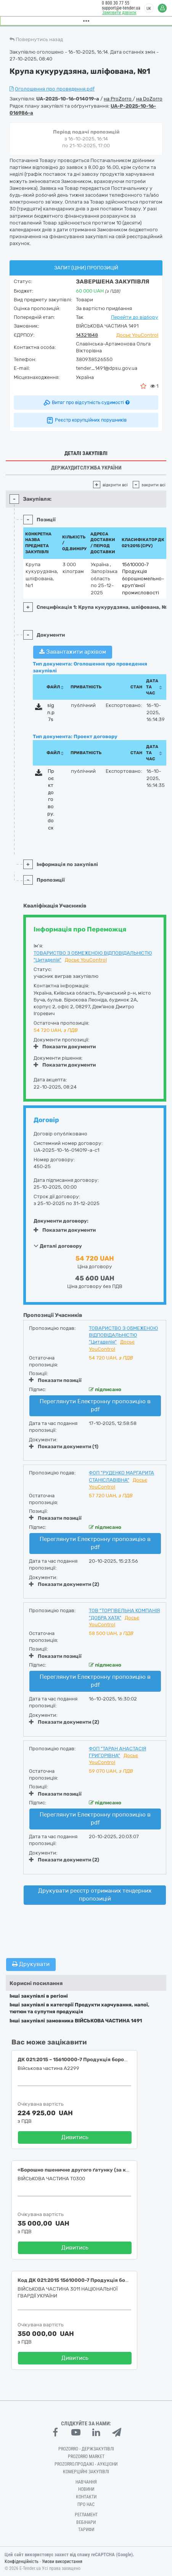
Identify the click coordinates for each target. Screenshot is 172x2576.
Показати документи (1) (63, 1446)
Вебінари (86, 2522)
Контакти (86, 2497)
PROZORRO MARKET (86, 2456)
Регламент (86, 2514)
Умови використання (62, 2561)
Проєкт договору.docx (50, 799)
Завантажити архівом (72, 651)
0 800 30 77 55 (115, 3)
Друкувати (31, 1964)
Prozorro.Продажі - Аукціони (86, 2464)
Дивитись (74, 2137)
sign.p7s (51, 712)
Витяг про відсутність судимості (86, 402)
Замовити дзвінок (119, 12)
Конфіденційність (22, 2561)
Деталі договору (58, 1246)
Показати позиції (55, 1380)
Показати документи (65, 1046)
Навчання (86, 2482)
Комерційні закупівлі (86, 2471)
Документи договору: (61, 1221)
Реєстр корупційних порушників (86, 420)
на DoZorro (149, 99)
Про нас (86, 2504)
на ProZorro (118, 99)
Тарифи (86, 2529)
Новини (86, 2489)
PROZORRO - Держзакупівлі (86, 2449)
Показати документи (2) (64, 1584)
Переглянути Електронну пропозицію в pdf (95, 1405)
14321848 (87, 335)
